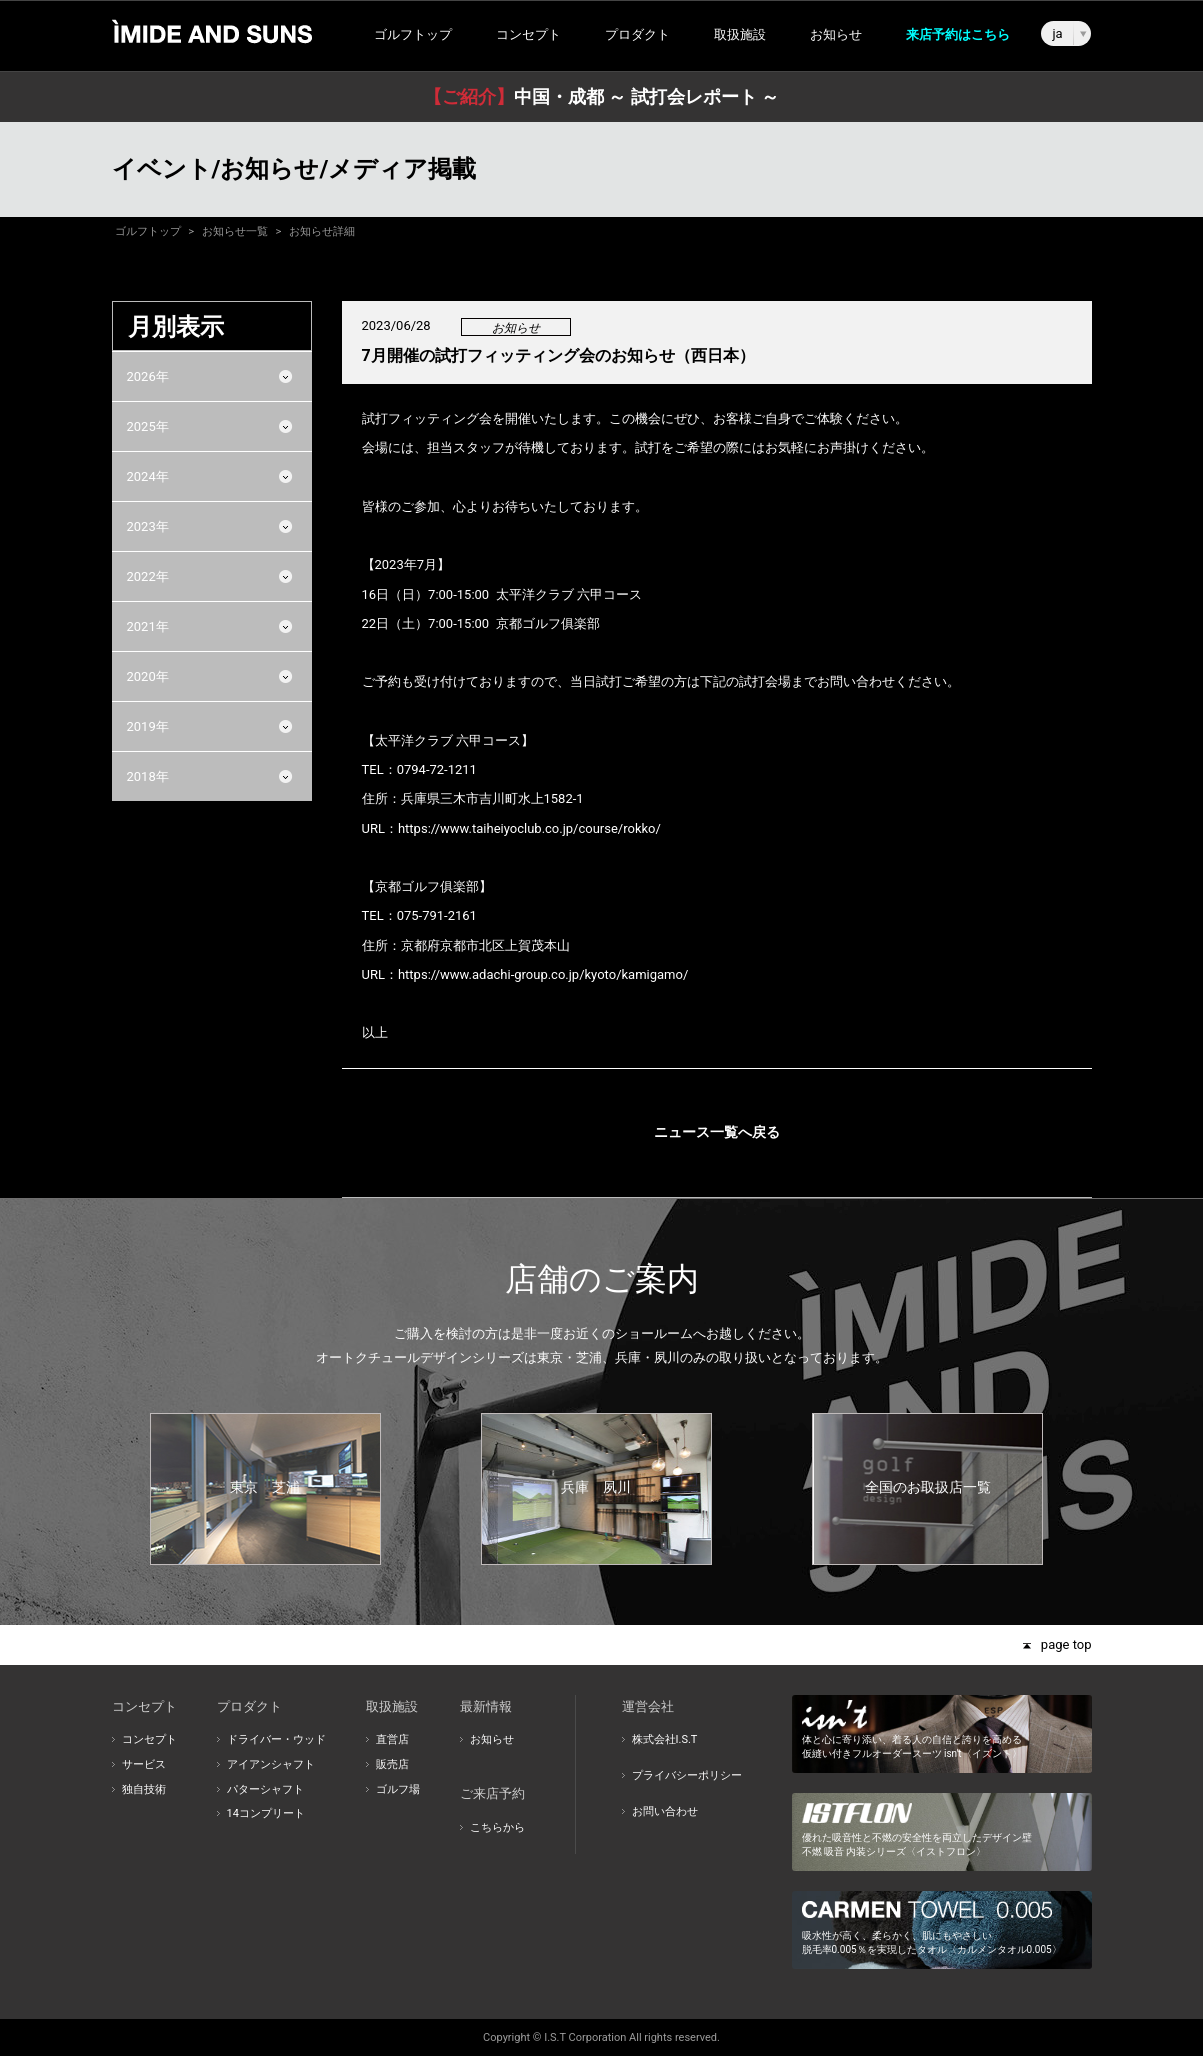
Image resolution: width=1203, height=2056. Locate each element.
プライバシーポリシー (687, 1775)
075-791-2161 (437, 915)
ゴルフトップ (413, 34)
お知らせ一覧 (235, 231)
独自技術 (144, 1789)
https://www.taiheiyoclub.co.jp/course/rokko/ (529, 828)
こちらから (497, 1827)
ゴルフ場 (398, 1789)
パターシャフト (265, 1789)
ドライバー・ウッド (276, 1739)
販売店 (392, 1764)
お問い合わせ (665, 1811)
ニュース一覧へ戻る (717, 1132)
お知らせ (836, 34)
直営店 (392, 1739)
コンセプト (149, 1739)
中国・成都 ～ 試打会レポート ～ (601, 96)
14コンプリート (266, 1813)
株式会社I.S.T (665, 1739)
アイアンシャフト (271, 1764)
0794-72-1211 (437, 769)
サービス (144, 1764)
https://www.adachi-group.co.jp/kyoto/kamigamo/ (543, 974)
